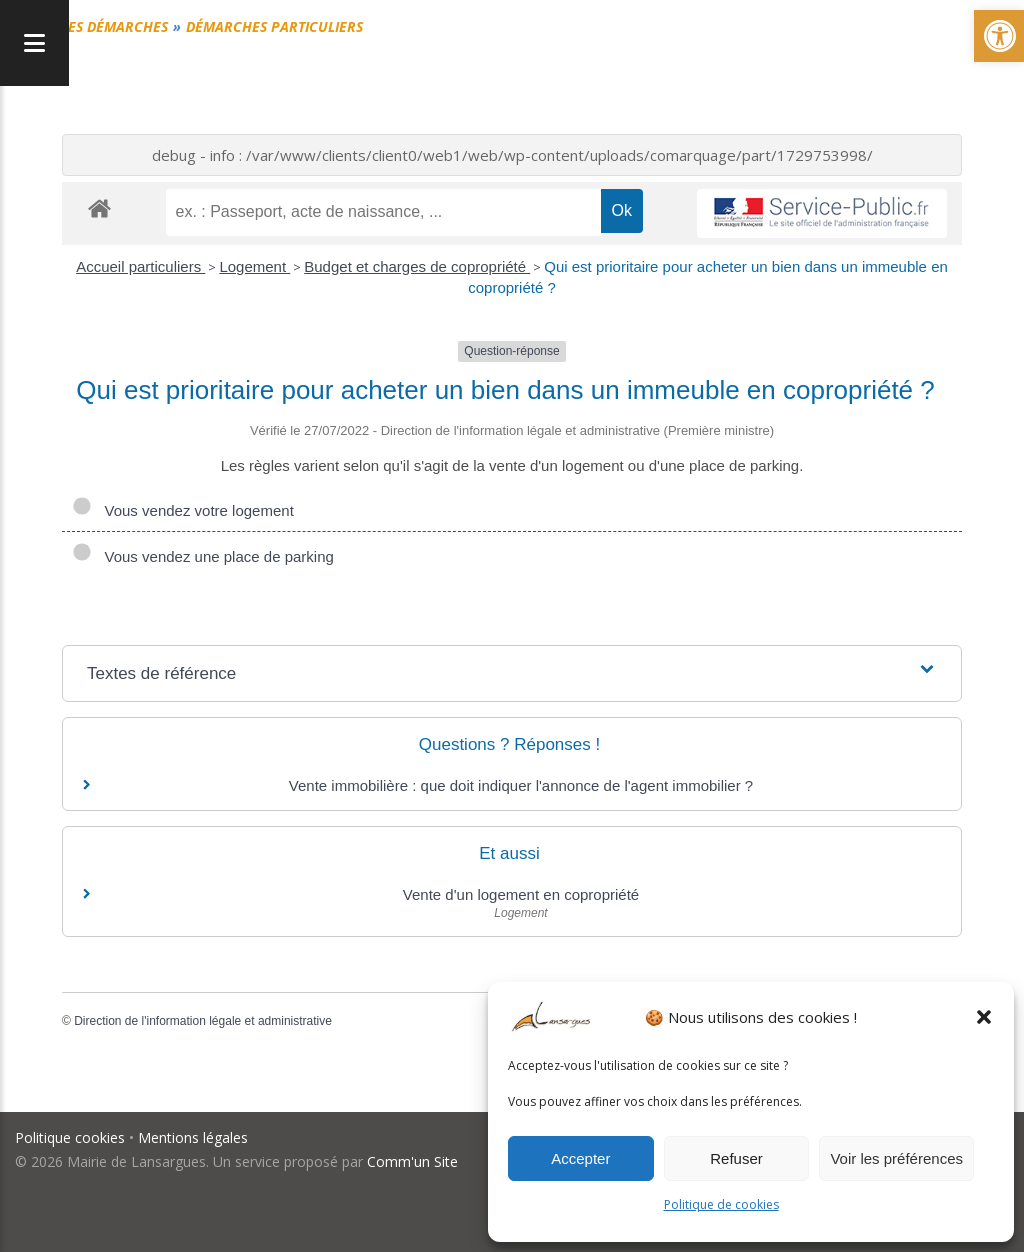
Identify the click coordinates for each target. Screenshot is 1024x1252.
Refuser (736, 1158)
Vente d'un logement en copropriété (521, 894)
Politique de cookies (721, 1204)
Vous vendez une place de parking (203, 556)
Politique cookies (70, 1137)
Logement (254, 266)
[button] (984, 1017)
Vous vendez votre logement (183, 510)
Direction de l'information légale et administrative (203, 1021)
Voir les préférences (896, 1158)
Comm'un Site (412, 1161)
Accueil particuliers (140, 266)
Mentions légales (193, 1137)
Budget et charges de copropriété (417, 266)
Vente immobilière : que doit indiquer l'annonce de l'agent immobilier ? (521, 785)
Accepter (580, 1158)
